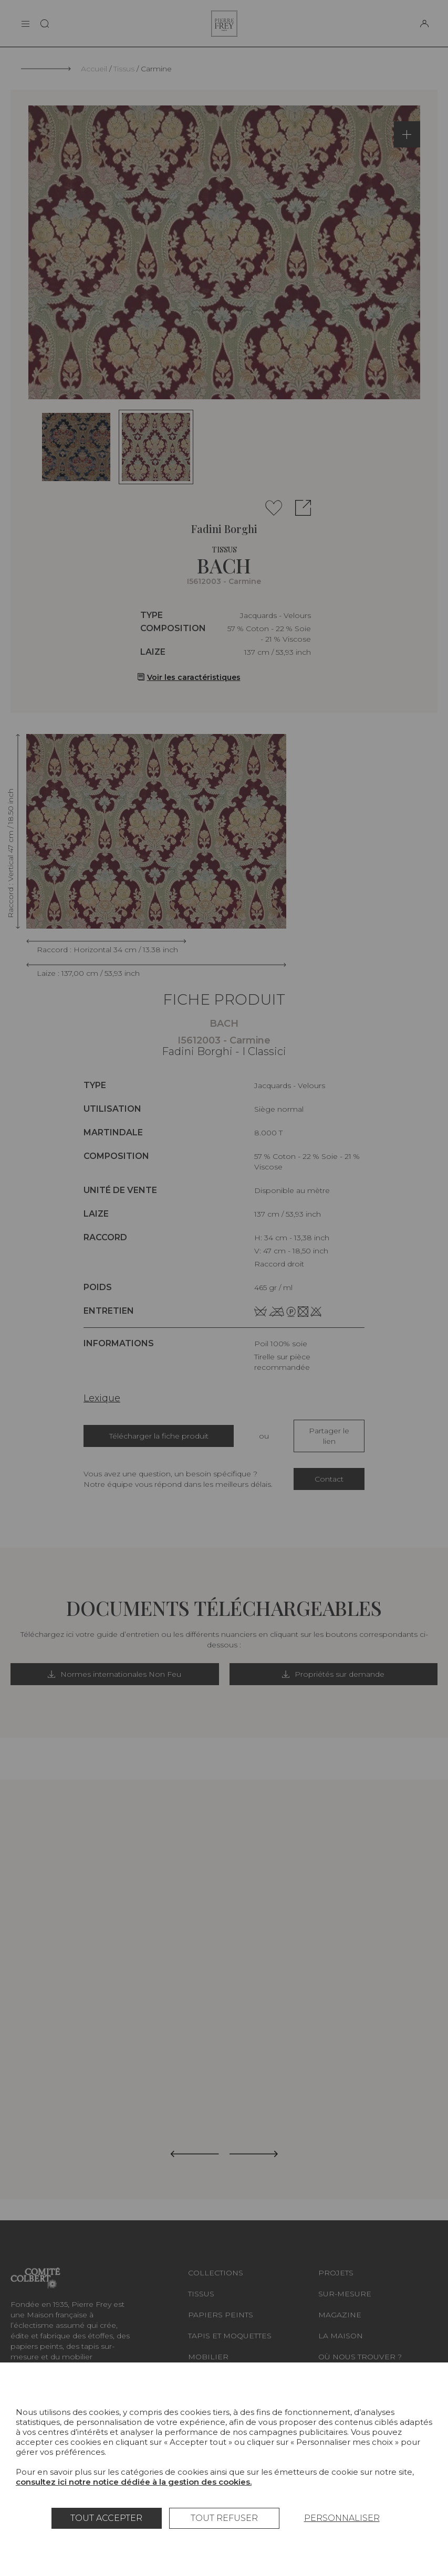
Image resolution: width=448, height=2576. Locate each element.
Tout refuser (224, 2518)
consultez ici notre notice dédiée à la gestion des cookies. (134, 2482)
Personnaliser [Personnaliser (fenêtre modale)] (342, 2518)
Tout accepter (106, 2518)
